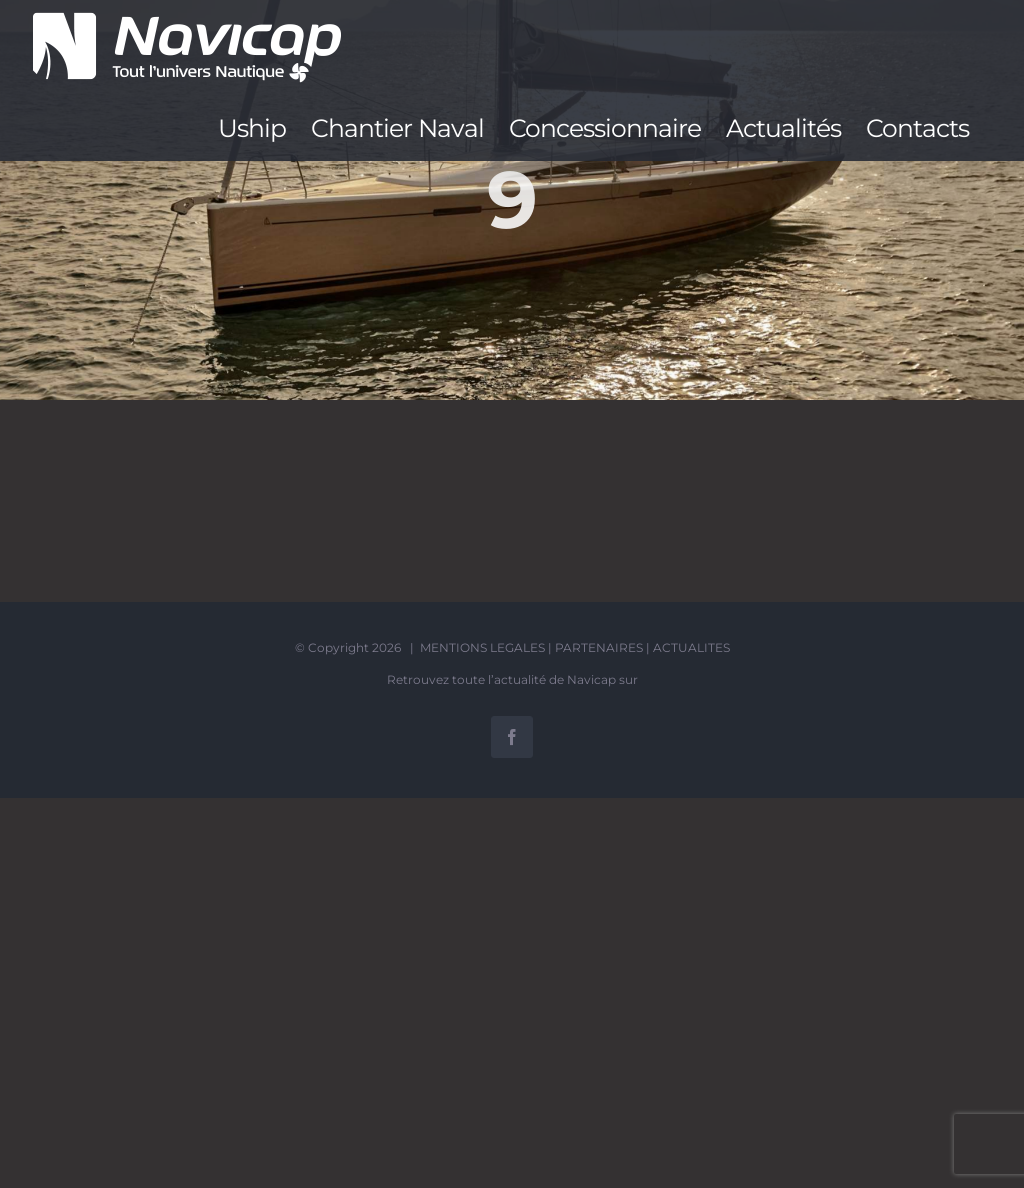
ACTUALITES (691, 647)
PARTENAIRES (599, 647)
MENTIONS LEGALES (482, 647)
